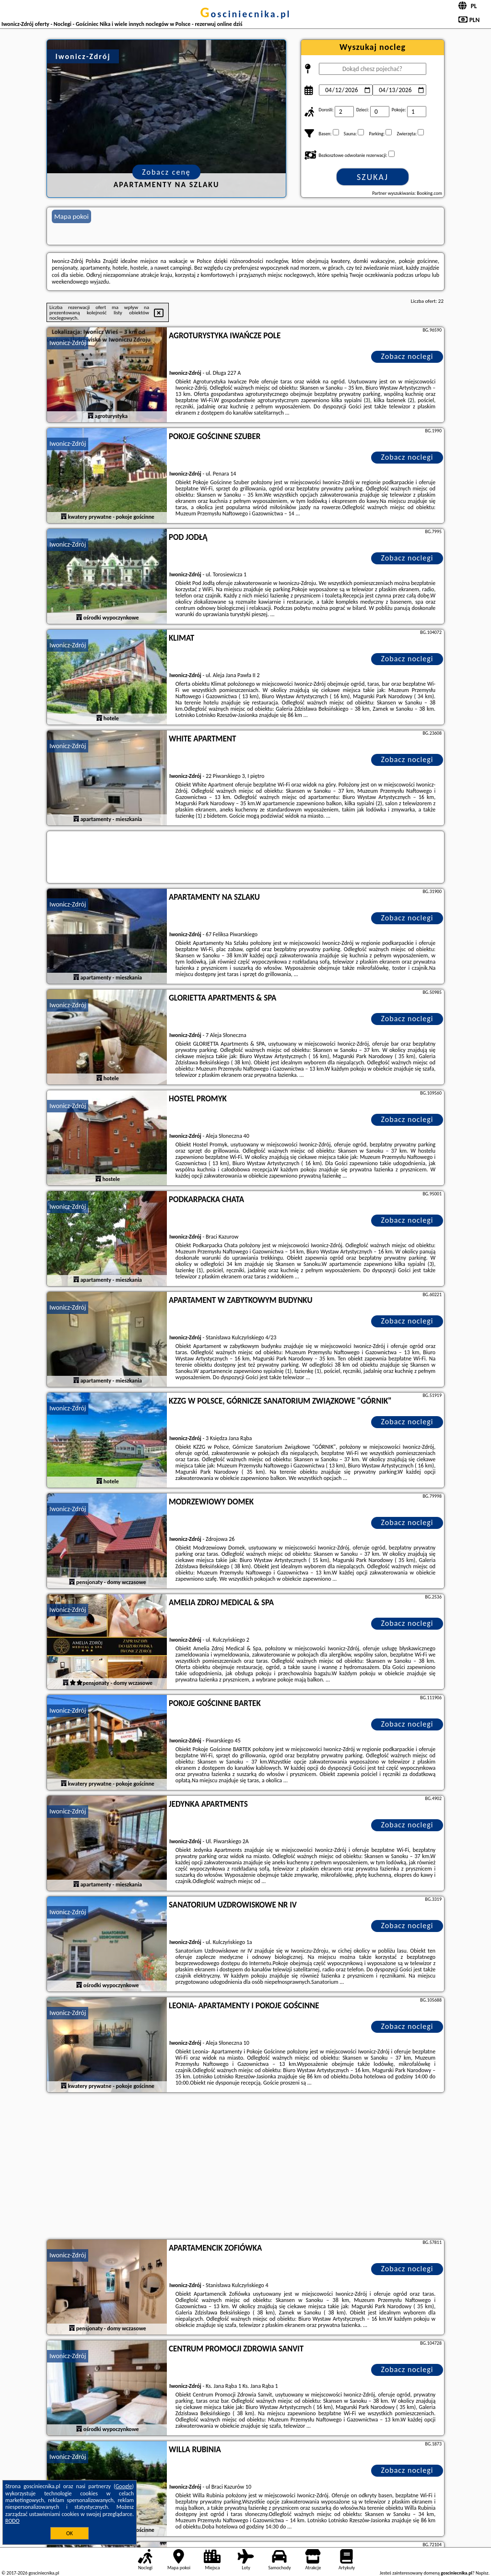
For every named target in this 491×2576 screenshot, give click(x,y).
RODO (12, 2520)
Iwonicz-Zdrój (67, 343)
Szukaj (372, 177)
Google (124, 2486)
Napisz (482, 2573)
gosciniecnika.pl (245, 14)
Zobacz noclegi (407, 356)
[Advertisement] (245, 2167)
